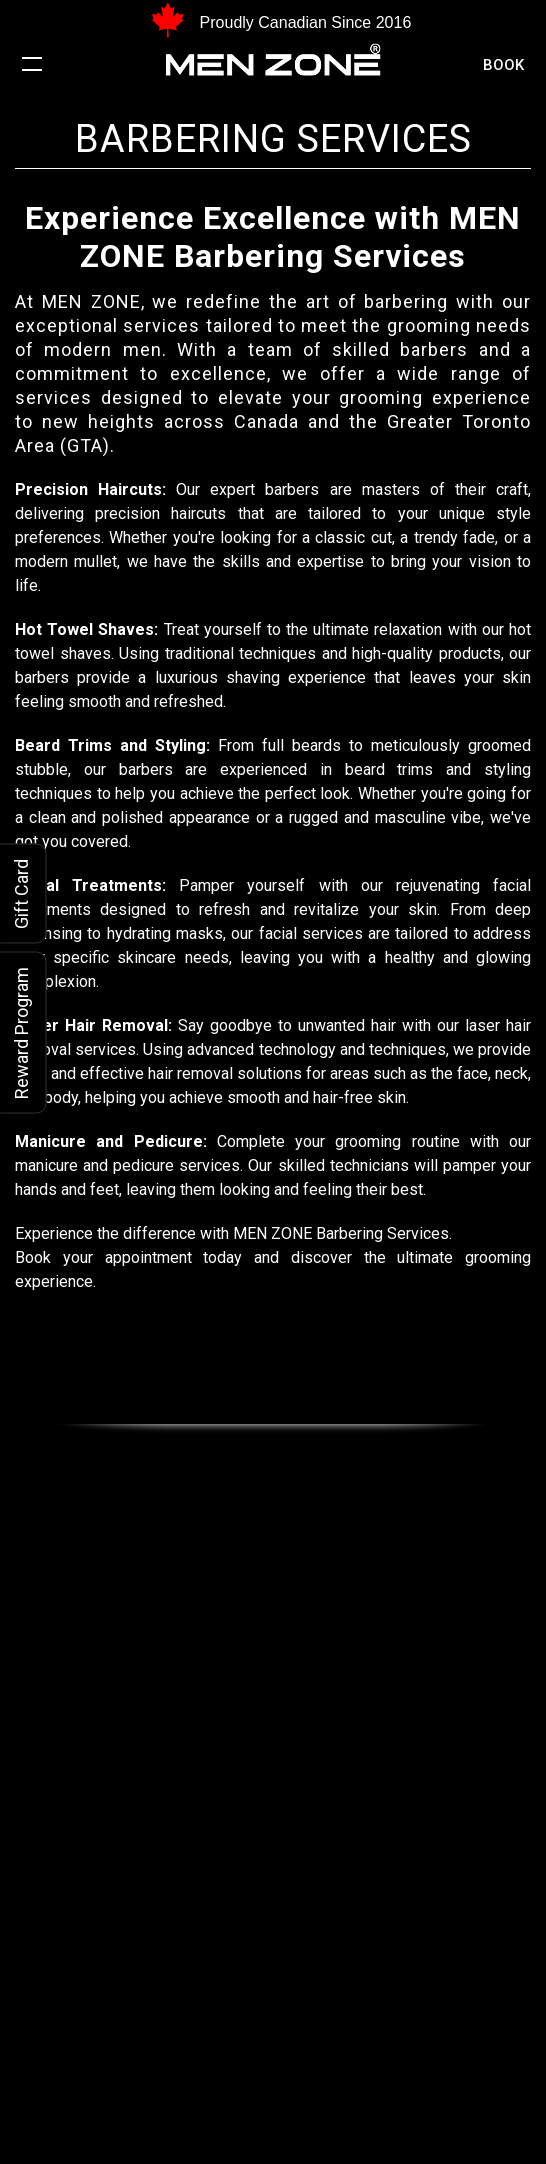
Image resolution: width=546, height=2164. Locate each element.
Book (503, 65)
